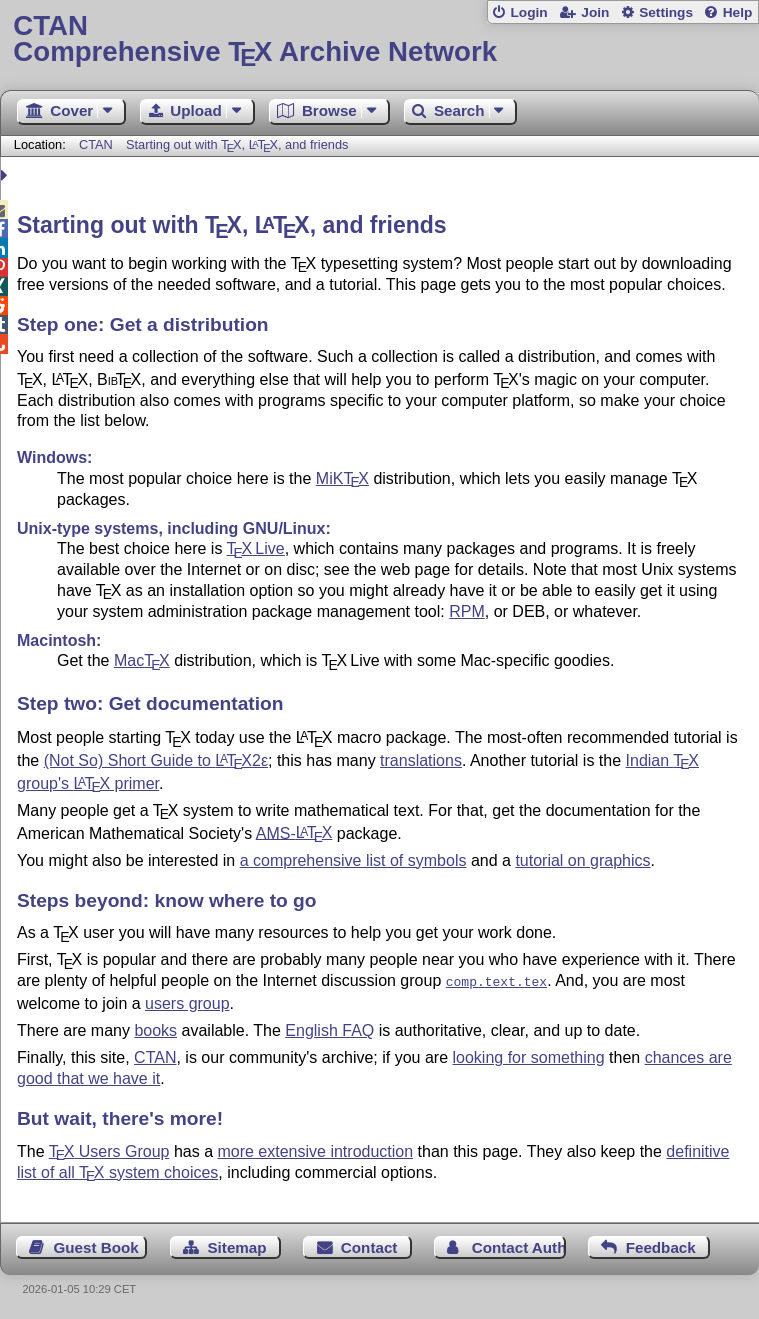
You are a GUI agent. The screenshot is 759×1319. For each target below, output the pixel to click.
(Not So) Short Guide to (156, 760)
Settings (666, 12)
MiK (342, 478)
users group (187, 1001)
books (155, 1028)
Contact (369, 1245)
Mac (142, 660)
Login (528, 12)
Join (595, 12)
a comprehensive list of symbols (353, 860)
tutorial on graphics (582, 860)
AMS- (294, 832)
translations (421, 760)
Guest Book (96, 1245)
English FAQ (329, 1028)
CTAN (96, 144)
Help (738, 12)
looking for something (529, 1055)
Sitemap (236, 1245)
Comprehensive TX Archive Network (379, 39)
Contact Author (519, 1245)
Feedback (661, 1245)
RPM (467, 611)
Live (256, 548)
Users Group (109, 1149)
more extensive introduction (315, 1149)
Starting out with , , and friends (237, 144)
